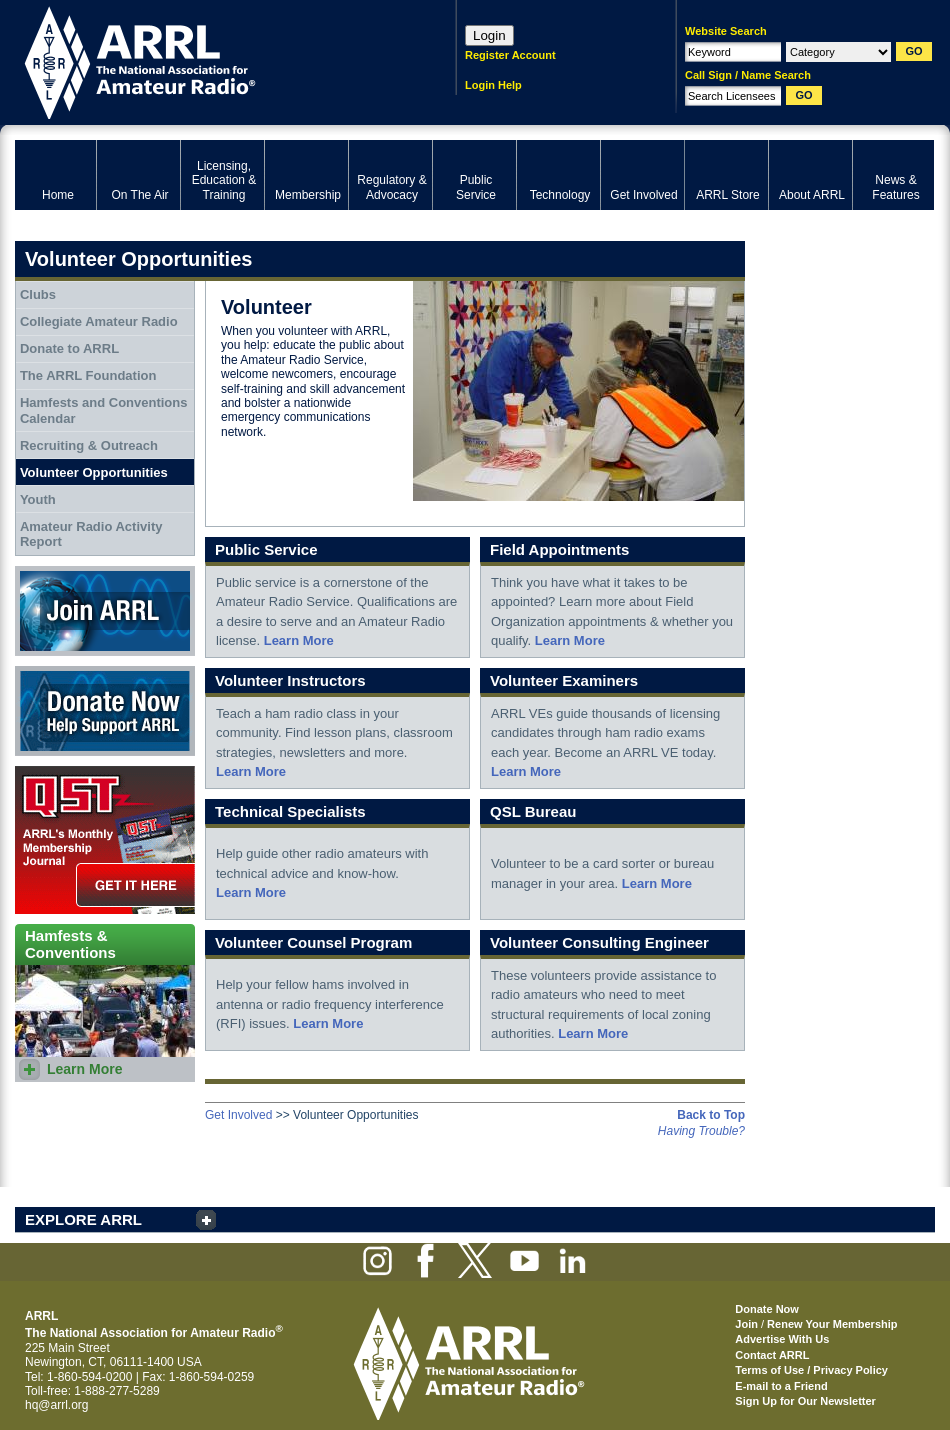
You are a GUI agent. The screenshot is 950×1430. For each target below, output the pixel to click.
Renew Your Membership (832, 1324)
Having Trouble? (701, 1131)
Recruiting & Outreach (89, 445)
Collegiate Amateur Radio (99, 321)
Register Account (510, 55)
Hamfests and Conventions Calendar (104, 410)
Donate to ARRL (69, 348)
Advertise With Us (782, 1339)
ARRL (209, 60)
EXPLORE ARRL (83, 1219)
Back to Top (711, 1115)
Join (746, 1324)
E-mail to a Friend (781, 1386)
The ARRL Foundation (88, 375)
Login (489, 35)
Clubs (38, 294)
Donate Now (105, 711)
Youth (38, 499)
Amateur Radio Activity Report (91, 534)
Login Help (493, 85)
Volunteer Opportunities (94, 472)
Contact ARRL (772, 1355)
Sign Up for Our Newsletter (805, 1401)
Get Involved (238, 1115)
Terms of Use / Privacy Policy (811, 1370)
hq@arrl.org (57, 1405)
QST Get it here (105, 840)
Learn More (299, 640)
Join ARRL (105, 611)
